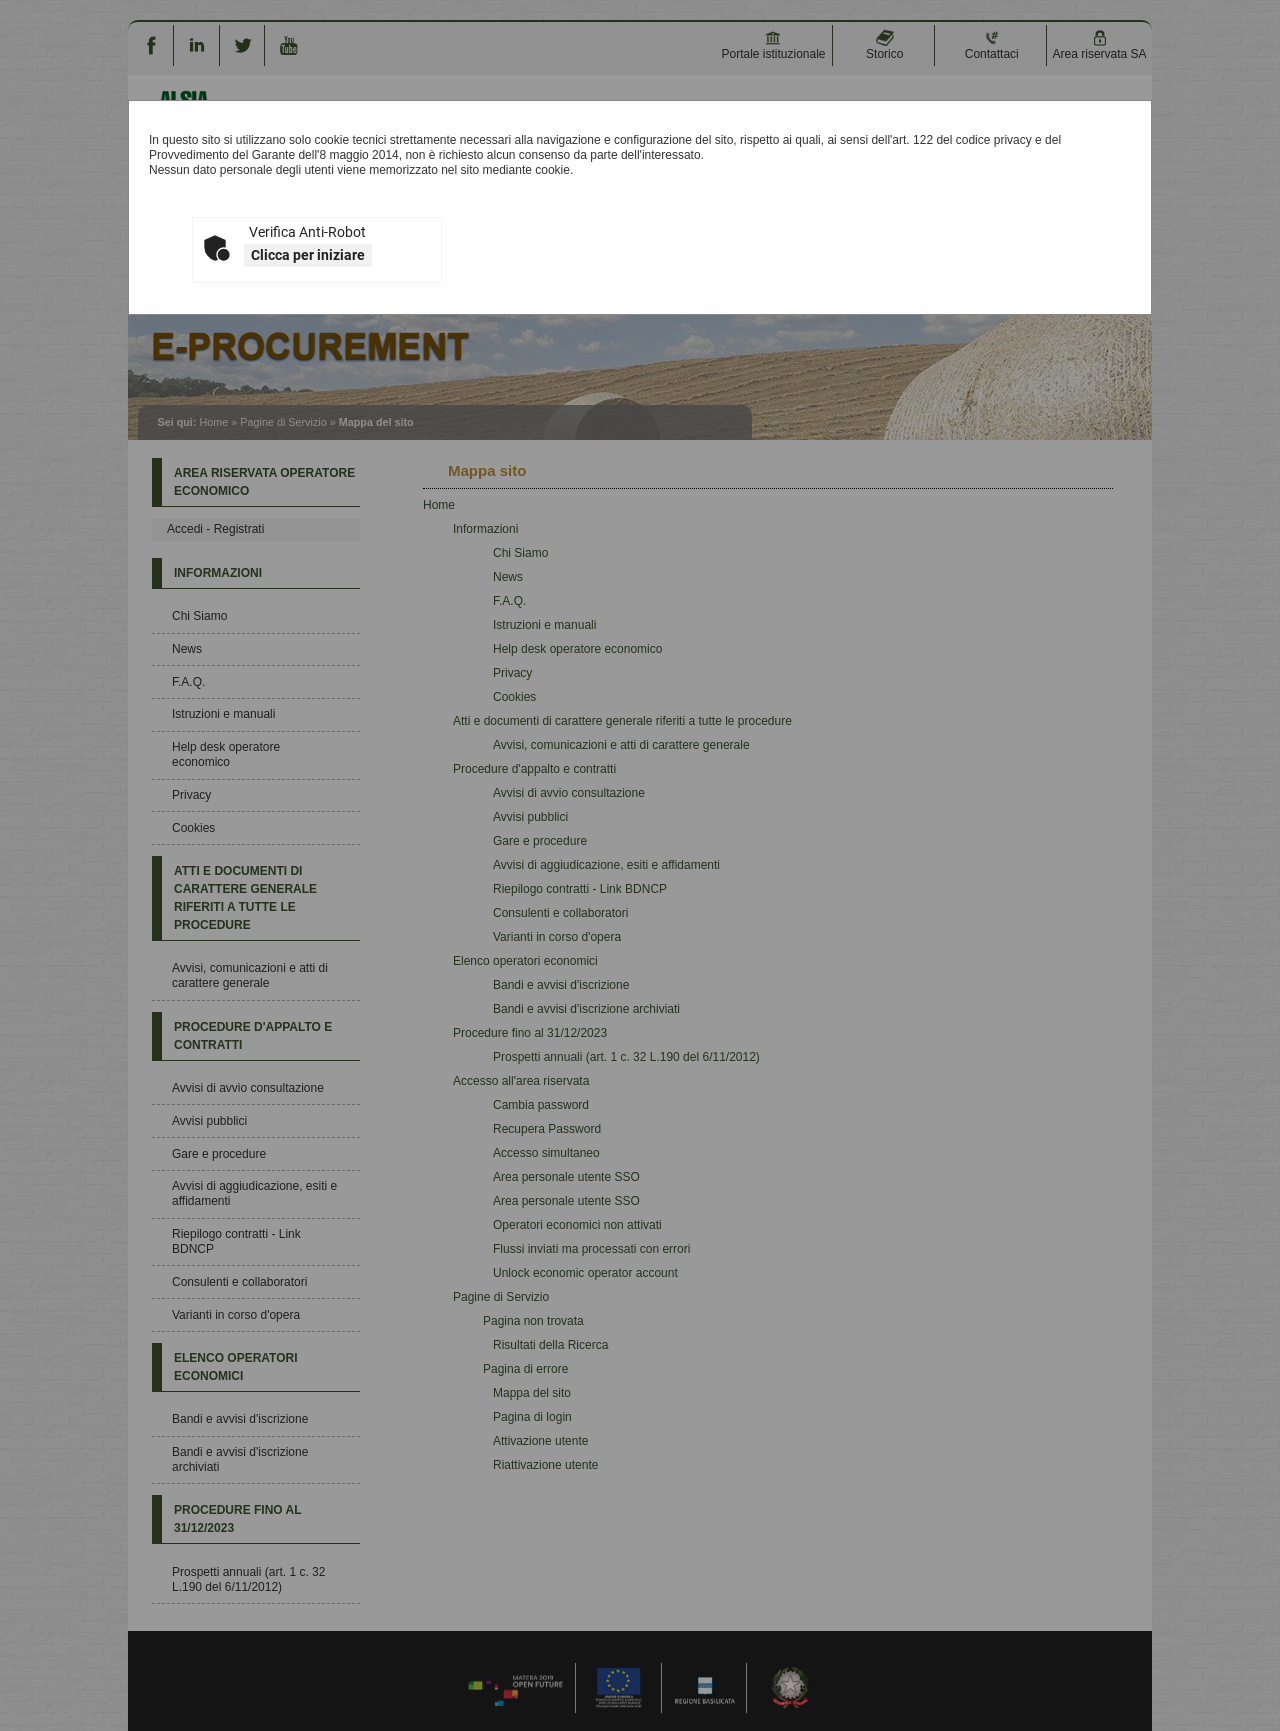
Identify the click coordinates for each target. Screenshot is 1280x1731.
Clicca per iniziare (308, 255)
